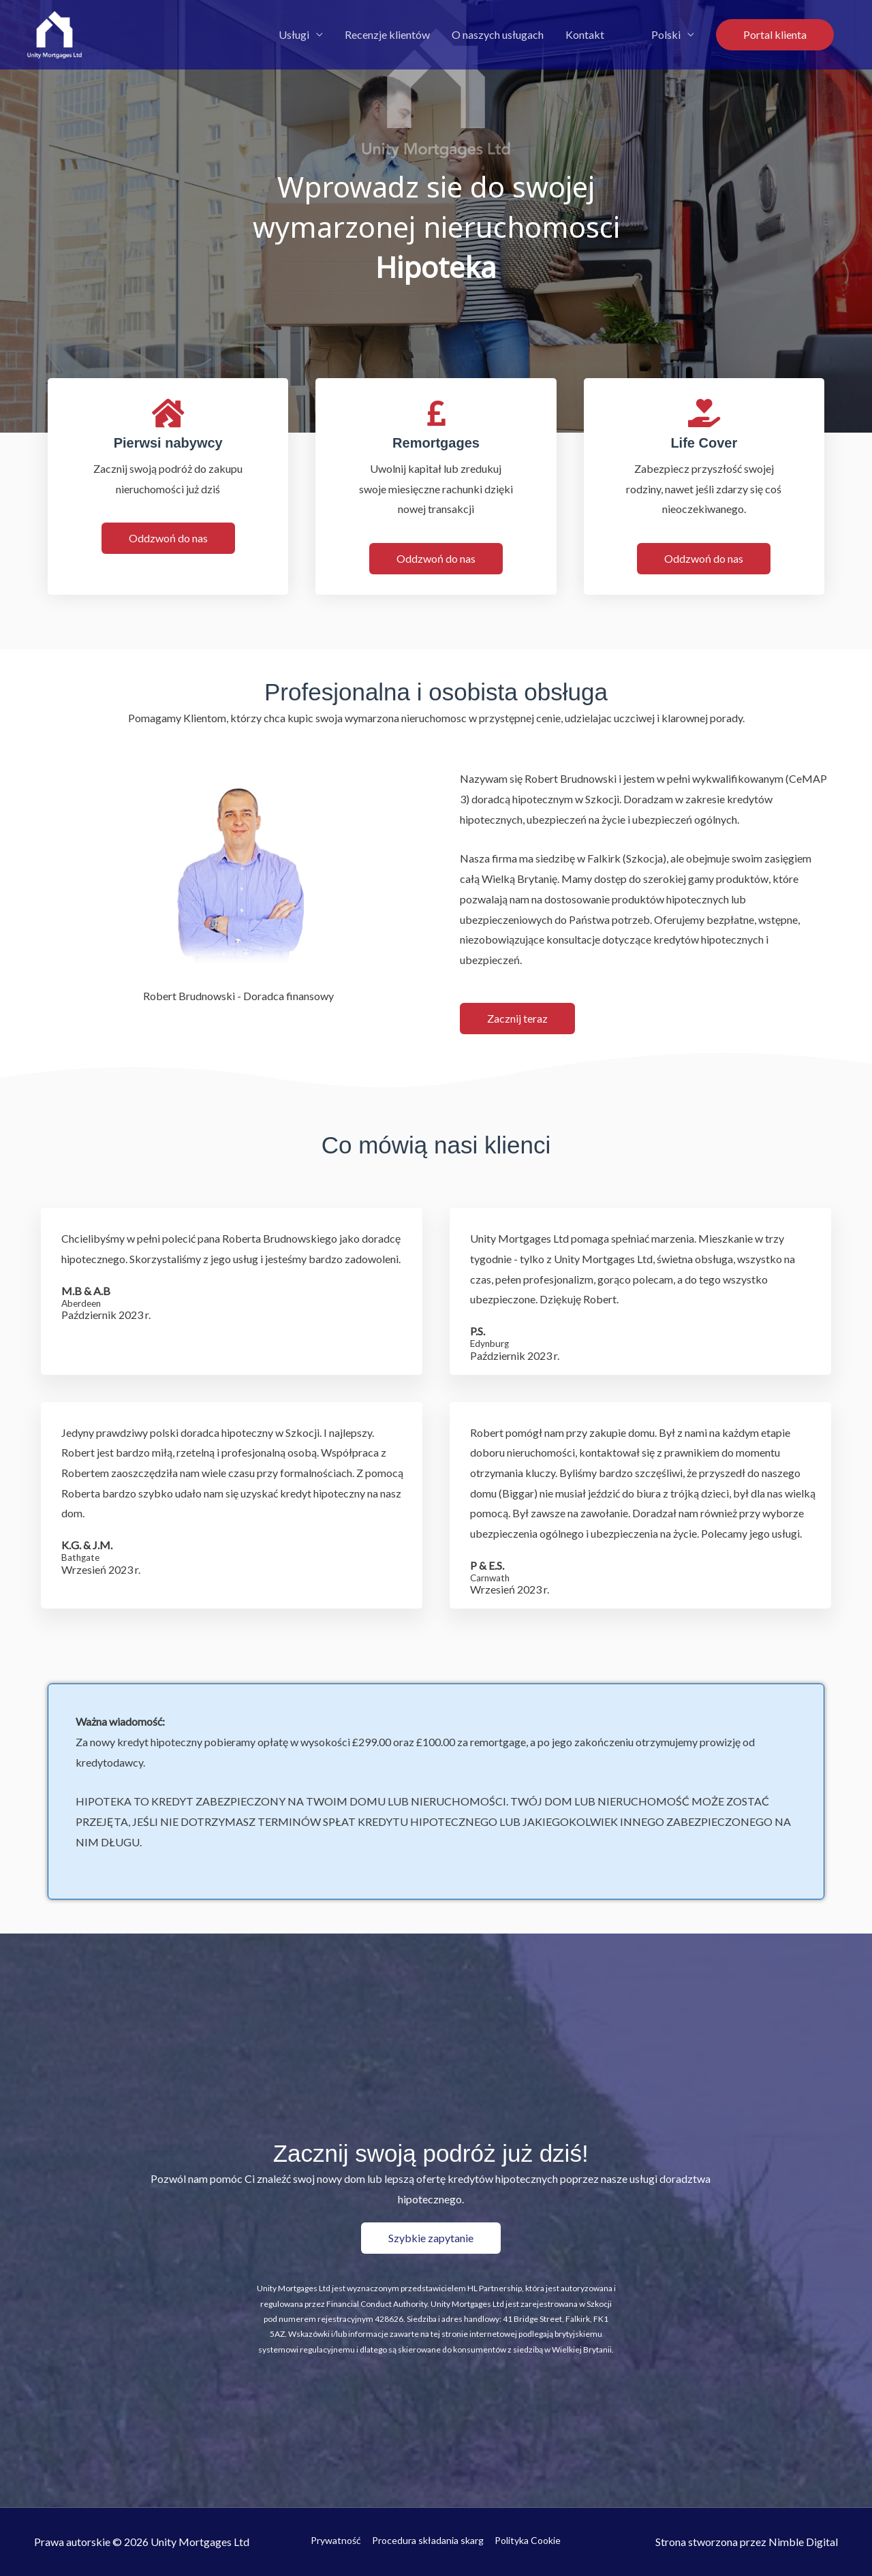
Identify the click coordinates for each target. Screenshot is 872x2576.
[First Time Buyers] (168, 413)
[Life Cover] (703, 413)
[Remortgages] (436, 413)
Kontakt (584, 34)
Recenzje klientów (387, 34)
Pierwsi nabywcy (168, 442)
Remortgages (436, 442)
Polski (666, 34)
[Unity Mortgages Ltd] (54, 33)
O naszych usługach (498, 34)
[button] (775, 34)
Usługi (294, 34)
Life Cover (703, 442)
